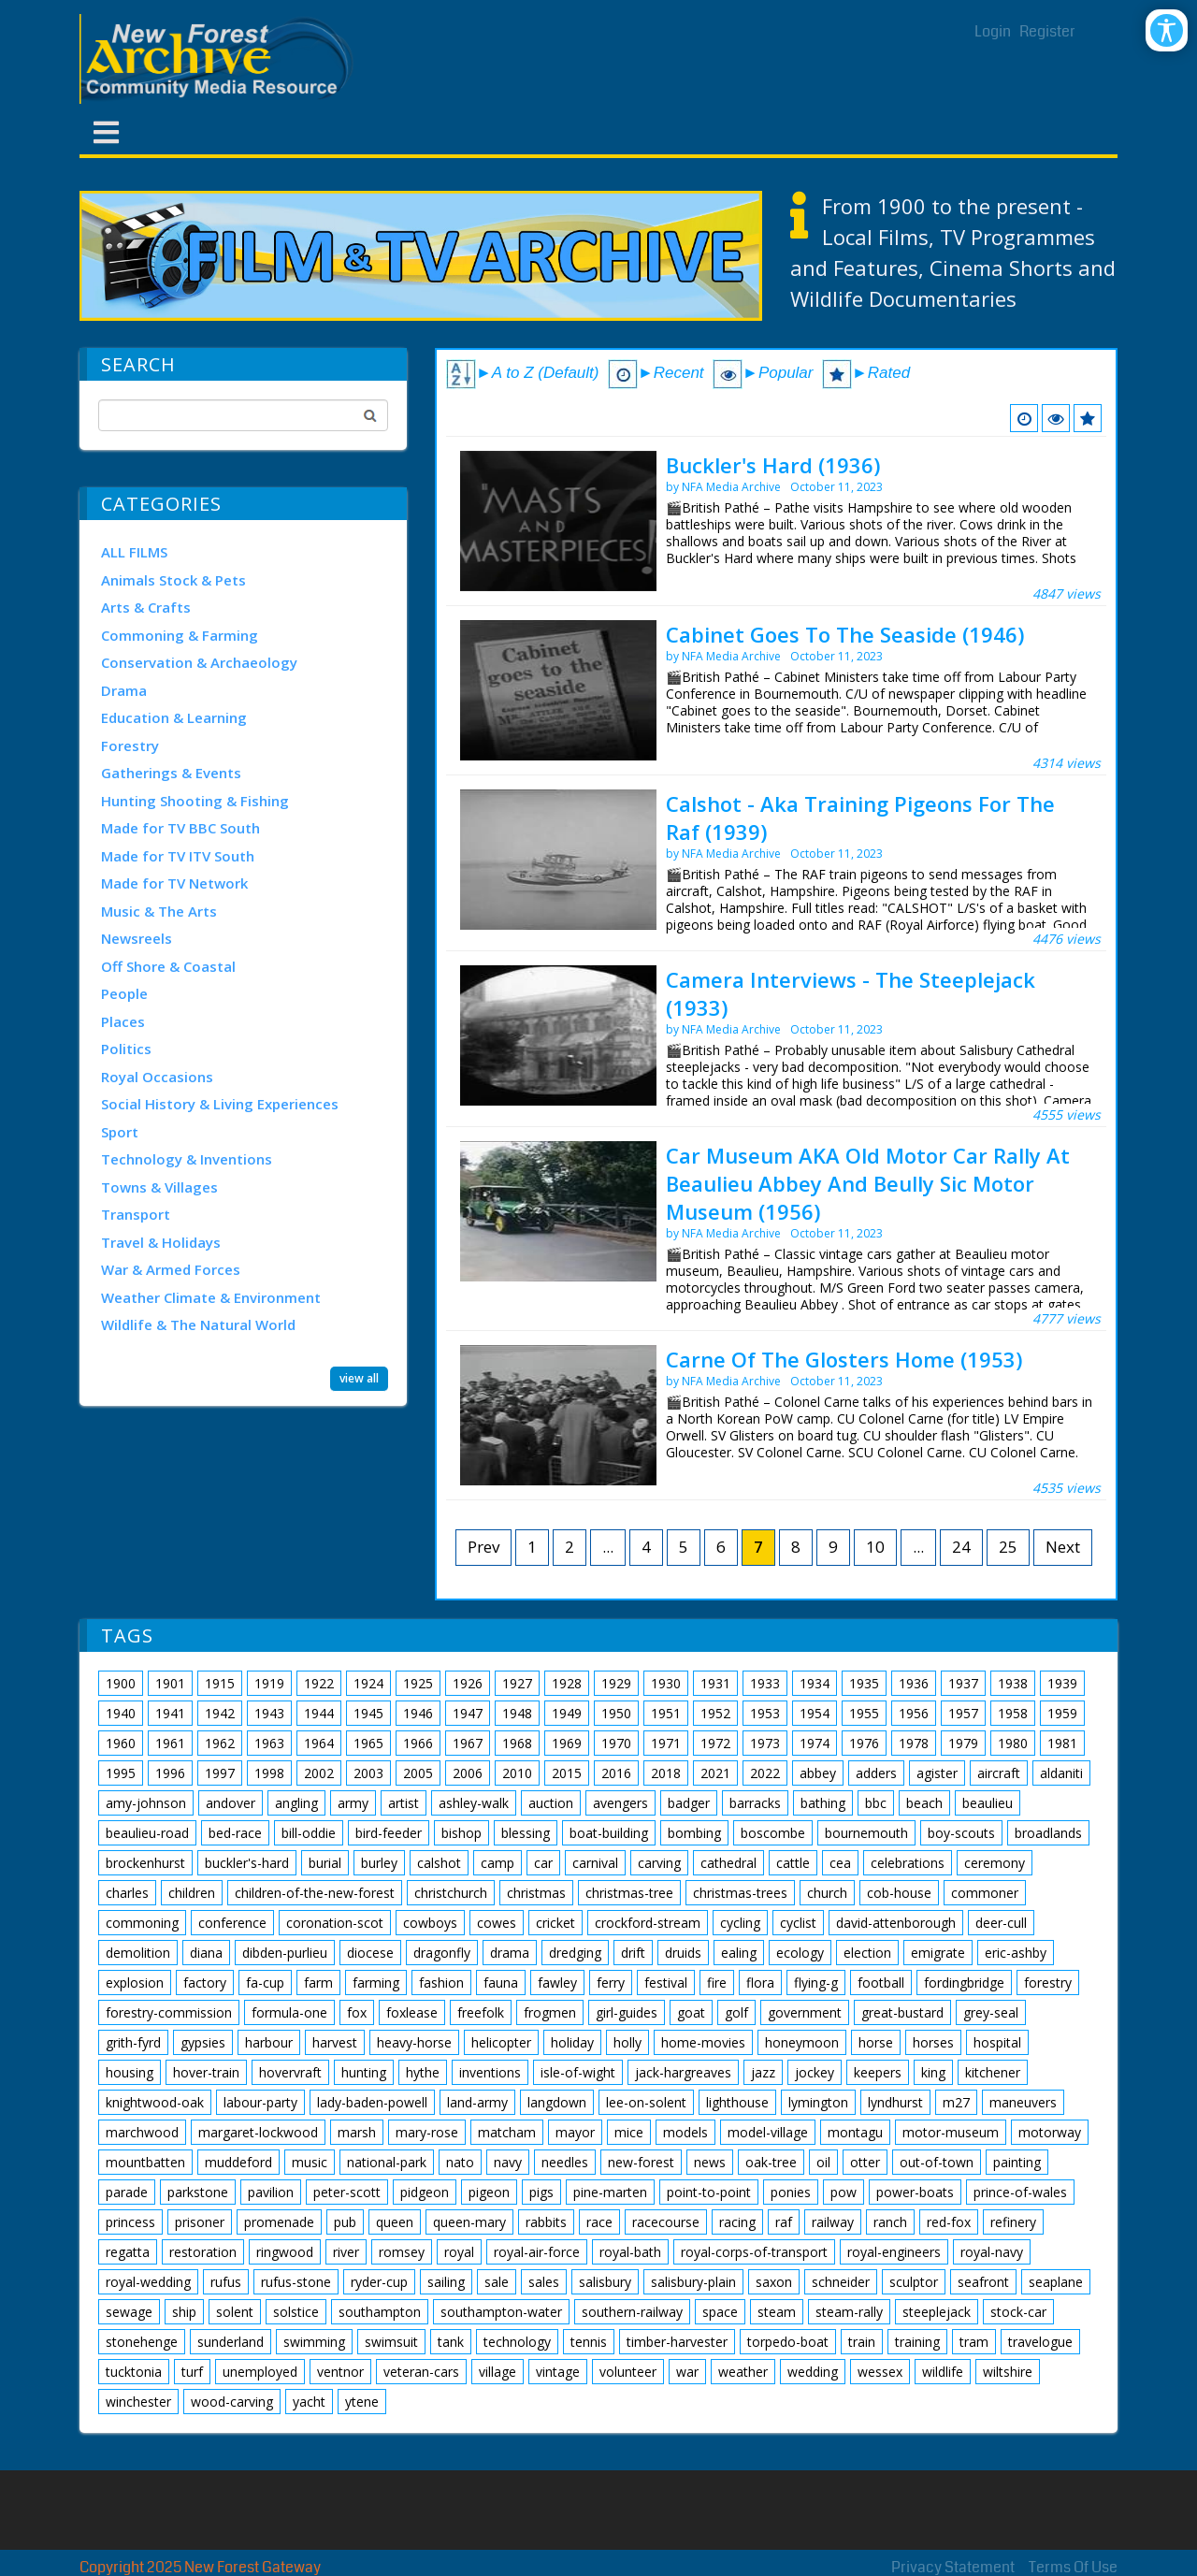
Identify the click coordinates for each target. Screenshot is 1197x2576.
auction (550, 1803)
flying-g (816, 1982)
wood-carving (232, 2401)
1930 (666, 1683)
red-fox (949, 2222)
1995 (121, 1773)
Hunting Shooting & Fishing (195, 800)
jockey (814, 2072)
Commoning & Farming (179, 635)
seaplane (1056, 2282)
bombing (694, 1833)
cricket (555, 1923)
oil (823, 2162)
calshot (439, 1863)
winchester (138, 2401)
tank (451, 2342)
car (543, 1863)
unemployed (260, 2372)
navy (508, 2162)
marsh (357, 2132)
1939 (1062, 1683)
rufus (225, 2282)
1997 (220, 1773)
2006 (468, 1773)
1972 (715, 1743)
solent (234, 2312)
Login (992, 31)
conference (232, 1923)
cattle (793, 1863)
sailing (446, 2282)
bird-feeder (388, 1833)
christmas (536, 1893)
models (685, 2132)
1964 (319, 1743)
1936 (914, 1683)
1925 (418, 1683)
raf (783, 2222)
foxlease (412, 2012)
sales (543, 2282)
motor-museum (950, 2132)
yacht (309, 2401)
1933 (765, 1683)
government (805, 2012)
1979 (963, 1743)
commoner (984, 1893)
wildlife (942, 2372)
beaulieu (987, 1803)
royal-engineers (894, 2252)
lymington (818, 2102)
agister (937, 1773)
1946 (418, 1713)
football (881, 1982)
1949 (567, 1713)
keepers (877, 2072)
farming (376, 1982)
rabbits (546, 2222)
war (687, 2372)
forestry (1048, 1982)
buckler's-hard (247, 1863)
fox (357, 2012)
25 (1008, 1546)
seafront (983, 2282)
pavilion (271, 2192)
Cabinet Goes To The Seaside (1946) (845, 634)
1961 (170, 1743)
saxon (774, 2282)
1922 (319, 1683)
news (710, 2162)
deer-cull (1001, 1923)
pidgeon (424, 2192)
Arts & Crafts (146, 607)
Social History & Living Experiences (220, 1103)
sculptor (913, 2282)
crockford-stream (647, 1923)
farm (318, 1982)
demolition (138, 1952)
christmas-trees (740, 1893)
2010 (517, 1773)
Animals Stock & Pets (173, 580)
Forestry (130, 745)
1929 (616, 1683)
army (353, 1803)
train (861, 2342)
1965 (368, 1743)
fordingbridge (964, 1982)
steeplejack (936, 2312)
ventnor (340, 2372)
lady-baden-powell (372, 2102)
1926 (468, 1683)
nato (460, 2162)
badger (689, 1803)
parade (127, 2192)
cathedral (728, 1863)
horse (875, 2042)
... (607, 1546)
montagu (855, 2132)
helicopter (501, 2042)
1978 (914, 1743)
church (827, 1893)
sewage (129, 2312)
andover (230, 1803)
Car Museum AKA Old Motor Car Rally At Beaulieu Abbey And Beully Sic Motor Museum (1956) (868, 1183)
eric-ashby (1015, 1952)
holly (627, 2042)
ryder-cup (379, 2282)
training (917, 2342)
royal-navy (991, 2252)
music (309, 2162)
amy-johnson (146, 1803)
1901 (170, 1683)
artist (403, 1803)
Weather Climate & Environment (211, 1297)
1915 (220, 1683)
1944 (319, 1713)
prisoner (199, 2222)
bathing (822, 1803)
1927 (517, 1683)
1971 (666, 1743)
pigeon (489, 2192)
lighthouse (737, 2102)
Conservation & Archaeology (199, 662)
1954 (814, 1713)
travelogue (1040, 2342)
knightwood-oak (155, 2102)
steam (776, 2312)
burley (379, 1863)
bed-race (235, 1833)
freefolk (480, 2012)
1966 (418, 1743)
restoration (203, 2252)
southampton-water (501, 2312)
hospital (997, 2042)
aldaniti (1061, 1773)
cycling (740, 1923)
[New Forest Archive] (219, 59)
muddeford (238, 2162)
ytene (362, 2401)
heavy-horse (414, 2042)
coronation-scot (334, 1923)
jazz (763, 2072)
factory (204, 1982)
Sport (119, 1131)
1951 (666, 1713)
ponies (791, 2192)
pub (345, 2222)
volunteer (627, 2372)
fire (717, 1982)
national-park (386, 2162)
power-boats (915, 2192)
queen (394, 2222)
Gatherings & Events (171, 772)
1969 (567, 1743)
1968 (517, 1743)
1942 (220, 1713)
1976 (864, 1743)
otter (865, 2162)
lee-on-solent (646, 2102)
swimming (314, 2342)
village (497, 2372)
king (933, 2072)
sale (496, 2282)
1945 (368, 1713)
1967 (468, 1743)
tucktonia (134, 2372)
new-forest (641, 2162)
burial (325, 1863)
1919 (269, 1683)
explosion (135, 1982)
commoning (142, 1923)
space (720, 2312)
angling (296, 1803)
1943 (269, 1713)
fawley (557, 1982)
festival (665, 1982)
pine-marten (610, 2192)
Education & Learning (174, 717)
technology (517, 2342)
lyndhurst (895, 2102)
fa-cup (265, 1982)
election (867, 1952)
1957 (963, 1713)
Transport (135, 1214)
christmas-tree (629, 1893)
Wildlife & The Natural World (198, 1324)
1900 (121, 1683)
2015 (567, 1773)
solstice (296, 2312)
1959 (1062, 1713)
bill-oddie (308, 1833)
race (599, 2222)
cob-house (899, 1893)
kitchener (992, 2072)
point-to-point (709, 2192)
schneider (841, 2282)
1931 (715, 1683)
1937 (963, 1683)
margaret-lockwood (258, 2132)
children (191, 1893)
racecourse (665, 2222)
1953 (765, 1713)
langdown (556, 2102)
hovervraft (290, 2072)
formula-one (289, 2012)
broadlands (1048, 1833)
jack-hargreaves (683, 2072)
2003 (368, 1773)
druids (683, 1952)
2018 (666, 1773)
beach (924, 1803)
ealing (739, 1952)
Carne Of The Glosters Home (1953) (844, 1359)
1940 (121, 1713)
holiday (572, 2042)
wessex (880, 2372)
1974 (814, 1743)
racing (737, 2222)
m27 (956, 2102)
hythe (423, 2072)
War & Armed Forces (170, 1269)
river (346, 2252)
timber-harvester (677, 2342)
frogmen (550, 2012)
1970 (616, 1743)
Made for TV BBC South (180, 827)
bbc (876, 1803)
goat (691, 2012)
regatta (128, 2252)
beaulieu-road (147, 1833)
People (124, 993)
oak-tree (771, 2162)
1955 (864, 1713)
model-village (768, 2132)
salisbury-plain (693, 2282)
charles (127, 1893)
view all (359, 1378)
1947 (468, 1713)
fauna (500, 1982)
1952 (715, 1713)
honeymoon (802, 2042)
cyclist (798, 1923)
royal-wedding (148, 2282)
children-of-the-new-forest (315, 1893)
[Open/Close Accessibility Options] (1166, 30)
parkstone (197, 2192)
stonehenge (142, 2342)
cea (840, 1863)
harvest (334, 2042)
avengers (620, 1803)
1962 (220, 1743)
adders (876, 1773)
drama (509, 1952)
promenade (279, 2222)
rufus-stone (296, 2282)
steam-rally (849, 2312)
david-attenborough (896, 1923)
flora (760, 1982)
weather (743, 2372)
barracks (755, 1803)
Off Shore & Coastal (168, 966)
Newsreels (136, 938)
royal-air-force (537, 2252)
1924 (368, 1683)
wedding (812, 2372)
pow (843, 2192)
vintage (558, 2372)
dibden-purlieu (284, 1952)
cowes (496, 1923)
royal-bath (630, 2252)
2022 (765, 1773)
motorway (1049, 2132)
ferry (611, 1982)
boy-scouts (961, 1833)
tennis (588, 2342)
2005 (418, 1773)
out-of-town (936, 2162)
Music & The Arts (159, 911)
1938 (1013, 1683)
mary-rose (427, 2132)
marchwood (142, 2132)
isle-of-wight (578, 2072)
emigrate (938, 1952)
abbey (818, 1773)
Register (1047, 31)
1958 (1013, 1713)
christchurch (450, 1893)
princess (130, 2222)
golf (736, 2012)
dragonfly (441, 1952)
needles (564, 2162)
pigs (541, 2192)
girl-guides (626, 2012)
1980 (1013, 1743)
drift (633, 1952)
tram (973, 2342)
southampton (380, 2312)
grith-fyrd (133, 2042)
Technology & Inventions (186, 1159)
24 (961, 1546)
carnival (595, 1863)
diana (206, 1952)
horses (933, 2042)
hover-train (206, 2072)
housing (129, 2072)
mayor (575, 2132)
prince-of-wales (1020, 2192)
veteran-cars (421, 2372)
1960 (121, 1743)
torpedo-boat (788, 2342)
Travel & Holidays (161, 1242)
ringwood (284, 2252)
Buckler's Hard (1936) (773, 465)
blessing (525, 1833)
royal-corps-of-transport (754, 2252)
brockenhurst (145, 1863)
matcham (507, 2132)
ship (184, 2312)
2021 (715, 1773)
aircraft (998, 1773)
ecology (800, 1952)
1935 (864, 1683)
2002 (319, 1773)
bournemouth (866, 1833)
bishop (461, 1833)
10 (875, 1546)
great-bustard (902, 2012)
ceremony (994, 1863)
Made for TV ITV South (177, 856)
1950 (616, 1713)
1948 (517, 1713)
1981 (1062, 1743)
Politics (126, 1048)
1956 (914, 1713)
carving (659, 1863)
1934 (814, 1683)
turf (192, 2372)
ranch (890, 2222)
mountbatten (145, 2162)
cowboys (430, 1923)
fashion (441, 1982)
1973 (765, 1743)
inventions (490, 2072)
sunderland (230, 2342)
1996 (170, 1773)
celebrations (908, 1863)
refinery (1013, 2222)
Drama (124, 690)
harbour (269, 2042)
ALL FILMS (134, 552)
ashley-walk (474, 1803)
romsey (402, 2252)
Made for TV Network (174, 883)
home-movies (703, 2042)
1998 (269, 1773)
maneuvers (1023, 2102)
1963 (269, 1743)
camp (497, 1863)
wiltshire (1007, 2372)
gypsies (202, 2042)
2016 (616, 1773)
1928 (567, 1683)
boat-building (609, 1833)
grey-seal (990, 2012)
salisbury (605, 2282)
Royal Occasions (157, 1076)
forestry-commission (169, 2012)
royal (459, 2252)
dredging (575, 1952)
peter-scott (347, 2192)
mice (628, 2132)
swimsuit (391, 2342)
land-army (477, 2102)
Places (123, 1021)
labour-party (260, 2102)
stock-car (1018, 2312)
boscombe (773, 1833)
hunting (363, 2072)
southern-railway (632, 2312)
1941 (170, 1713)
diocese (370, 1952)
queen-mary (469, 2222)
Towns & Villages (159, 1187)
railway (833, 2222)
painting (1017, 2162)
